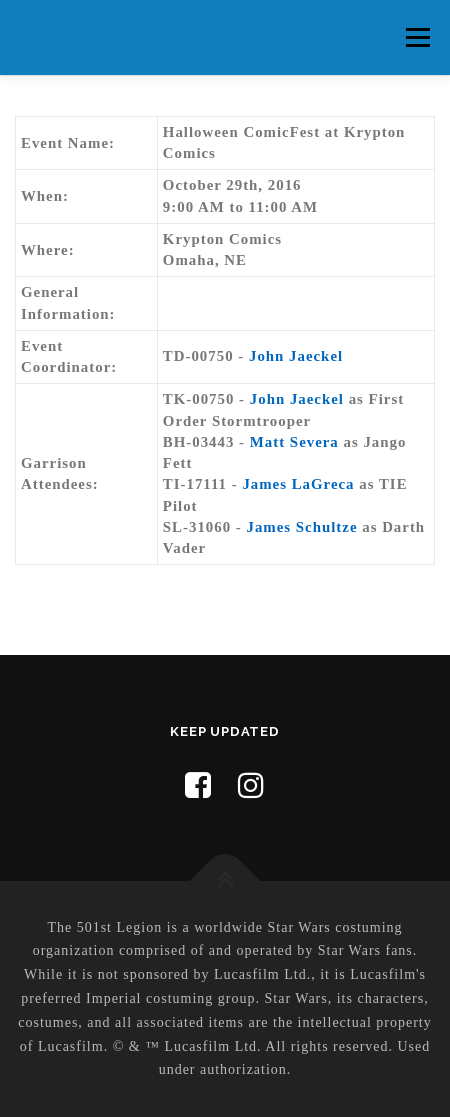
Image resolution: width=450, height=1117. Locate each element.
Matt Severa (294, 442)
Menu (417, 37)
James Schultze (302, 527)
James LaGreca (298, 484)
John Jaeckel (296, 356)
